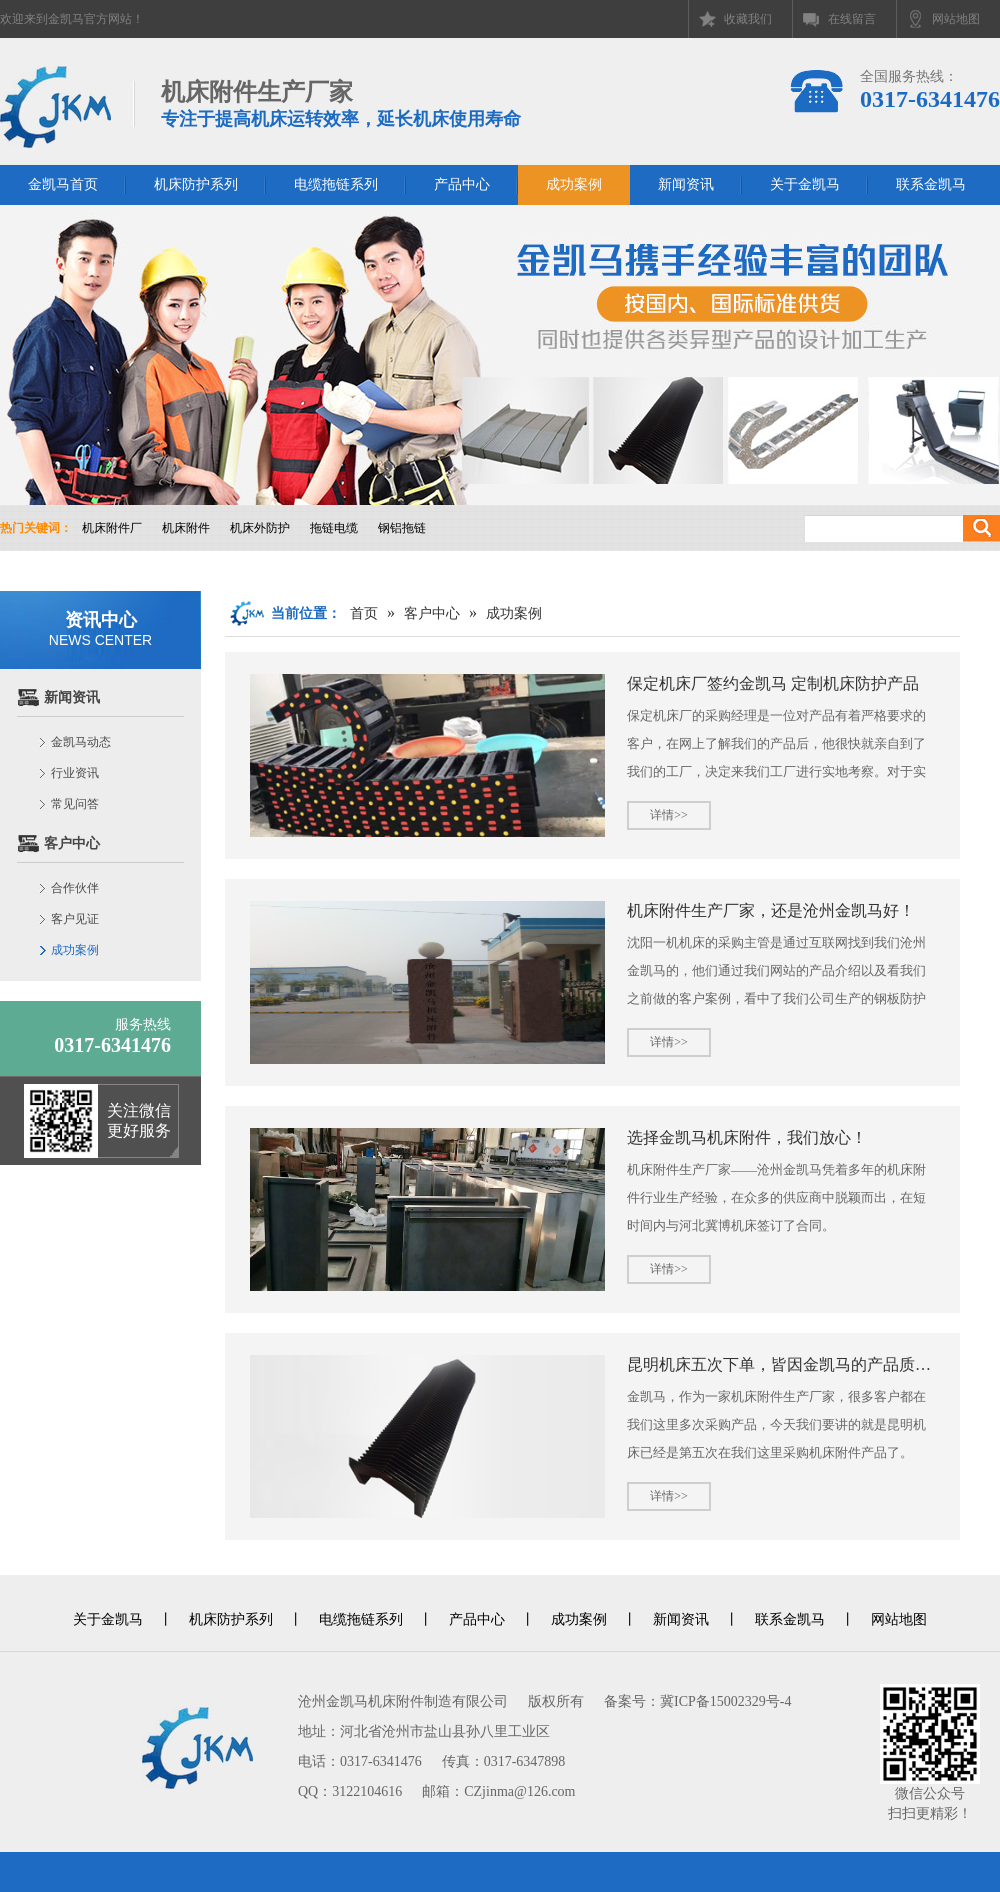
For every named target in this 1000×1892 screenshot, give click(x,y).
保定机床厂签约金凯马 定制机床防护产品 (773, 683)
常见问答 (75, 804)
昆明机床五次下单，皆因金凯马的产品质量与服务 (781, 1364)
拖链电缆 (334, 528)
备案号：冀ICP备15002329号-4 (697, 1701)
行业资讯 (75, 773)
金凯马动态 (81, 742)
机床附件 (186, 528)
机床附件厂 (112, 528)
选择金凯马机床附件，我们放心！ (747, 1137)
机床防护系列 (196, 184)
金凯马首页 (63, 184)
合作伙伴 (75, 888)
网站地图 (956, 19)
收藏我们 (748, 19)
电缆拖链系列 (336, 184)
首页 (364, 613)
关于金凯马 (805, 184)
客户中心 (72, 843)
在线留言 (852, 19)
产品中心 (462, 184)
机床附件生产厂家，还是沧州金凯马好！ (771, 910)
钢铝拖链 (402, 528)
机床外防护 (260, 528)
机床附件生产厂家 (341, 104)
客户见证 (75, 919)
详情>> (669, 815)
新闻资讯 (686, 184)
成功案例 (574, 184)
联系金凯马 (931, 184)
